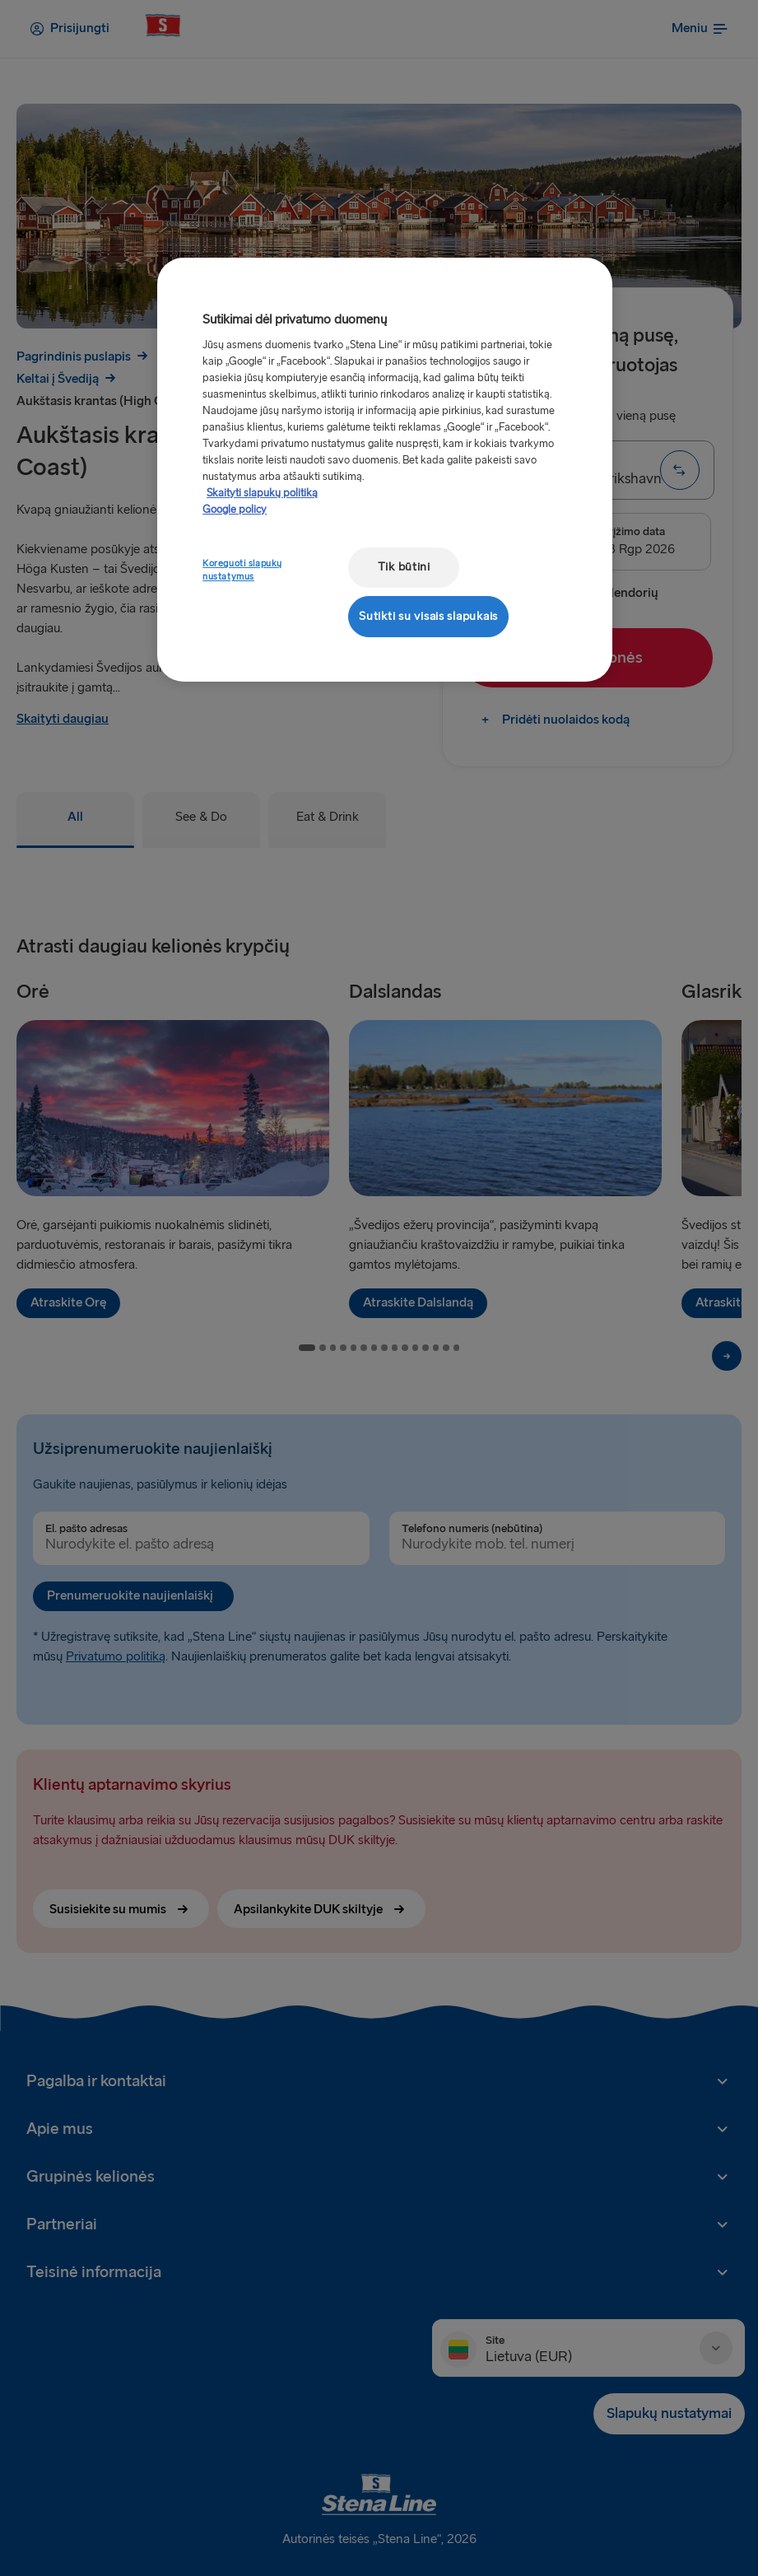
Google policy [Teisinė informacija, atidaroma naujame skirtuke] (234, 509)
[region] (384, 470)
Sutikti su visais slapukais (428, 616)
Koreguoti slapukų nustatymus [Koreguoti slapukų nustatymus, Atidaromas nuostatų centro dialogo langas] (242, 570)
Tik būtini (404, 567)
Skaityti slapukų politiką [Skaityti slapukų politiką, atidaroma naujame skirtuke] (262, 493)
